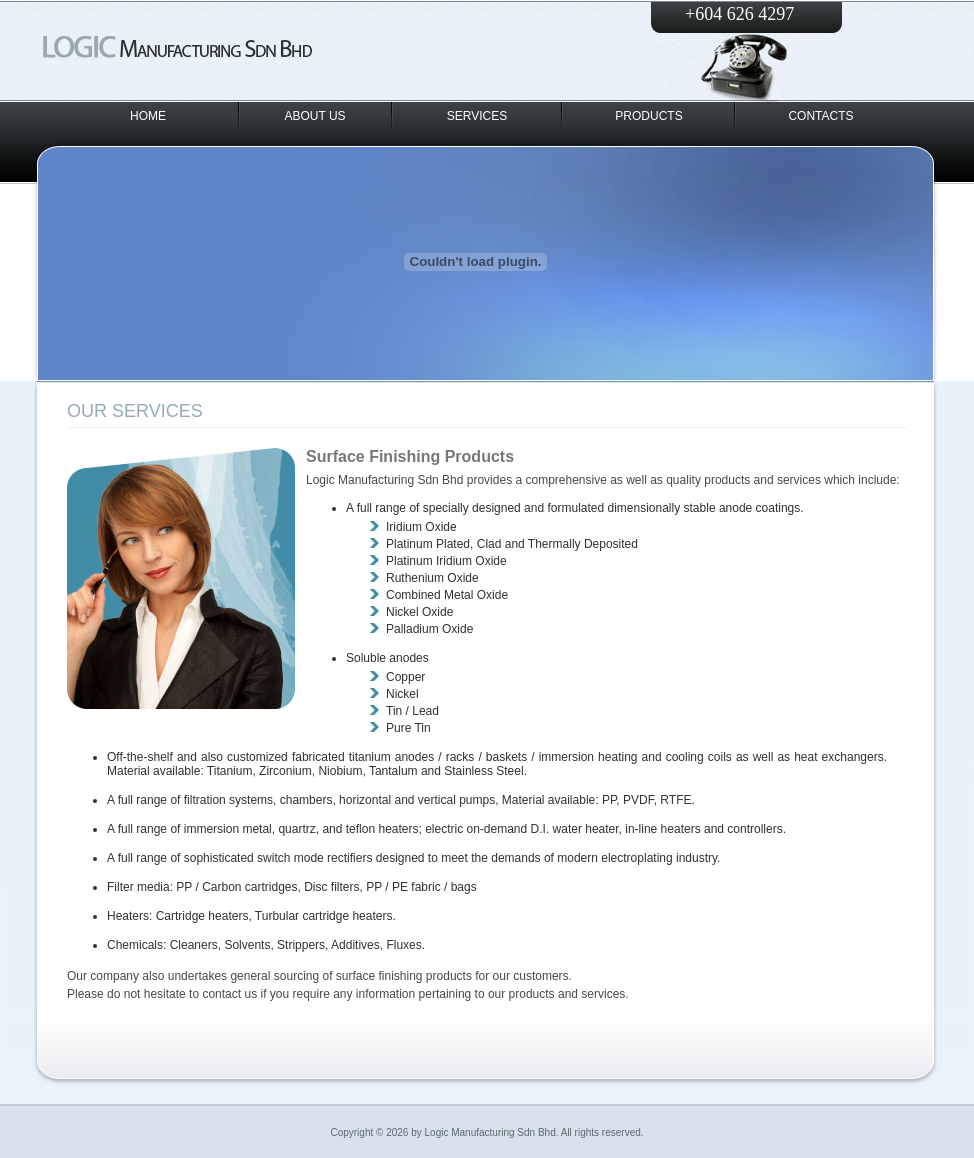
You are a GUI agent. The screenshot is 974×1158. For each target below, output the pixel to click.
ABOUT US (314, 116)
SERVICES (477, 116)
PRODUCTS (648, 116)
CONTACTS (820, 116)
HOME (148, 116)
